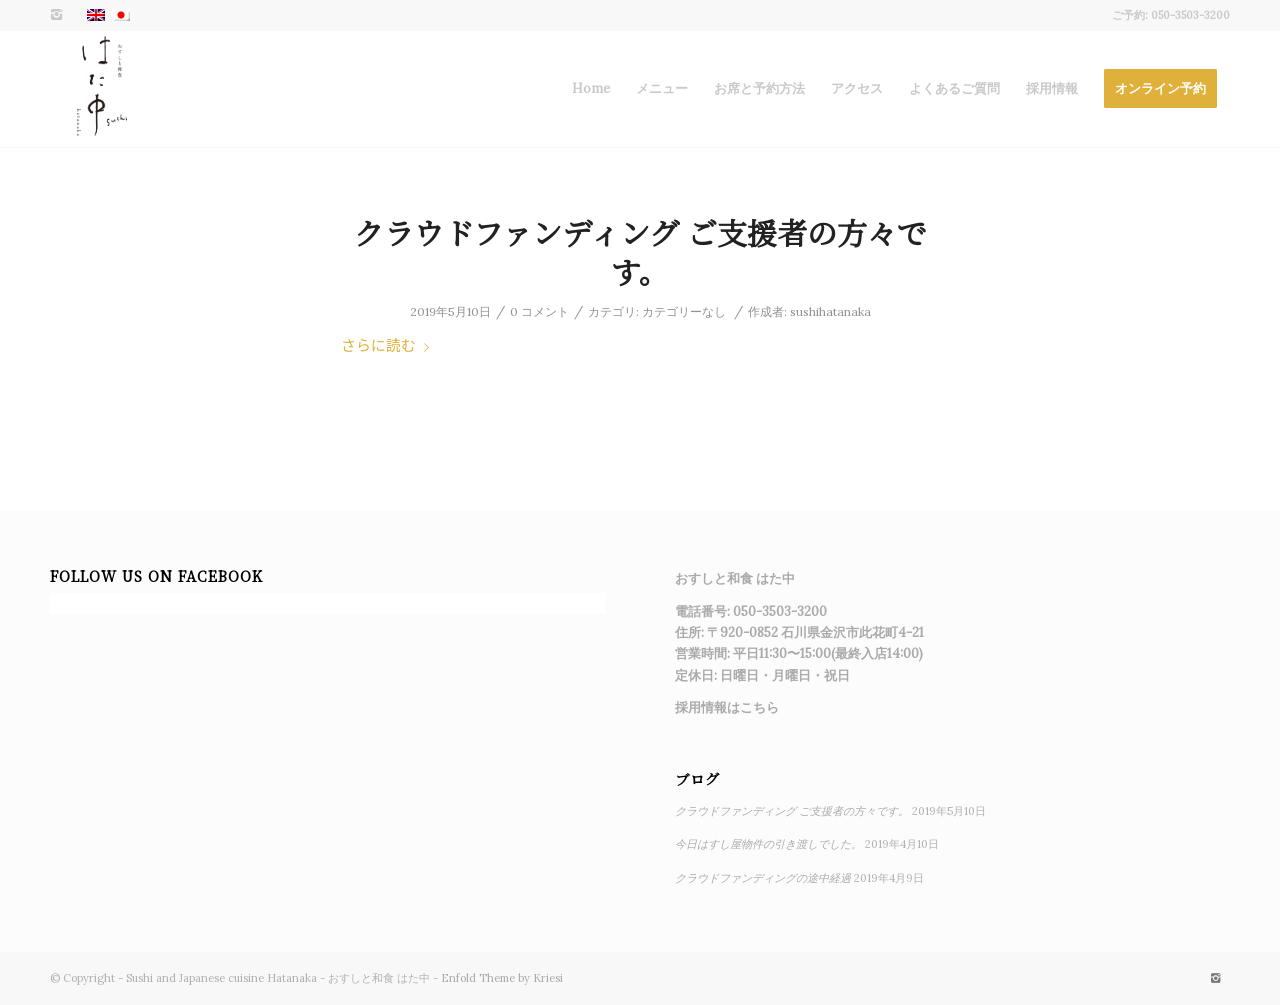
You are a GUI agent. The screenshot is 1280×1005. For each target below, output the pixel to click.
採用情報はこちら (727, 707)
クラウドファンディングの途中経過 (763, 878)
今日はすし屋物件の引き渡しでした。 (768, 844)
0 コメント (539, 311)
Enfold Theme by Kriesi (502, 978)
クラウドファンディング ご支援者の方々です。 (640, 251)
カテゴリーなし (684, 311)
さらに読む (389, 344)
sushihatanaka (830, 311)
